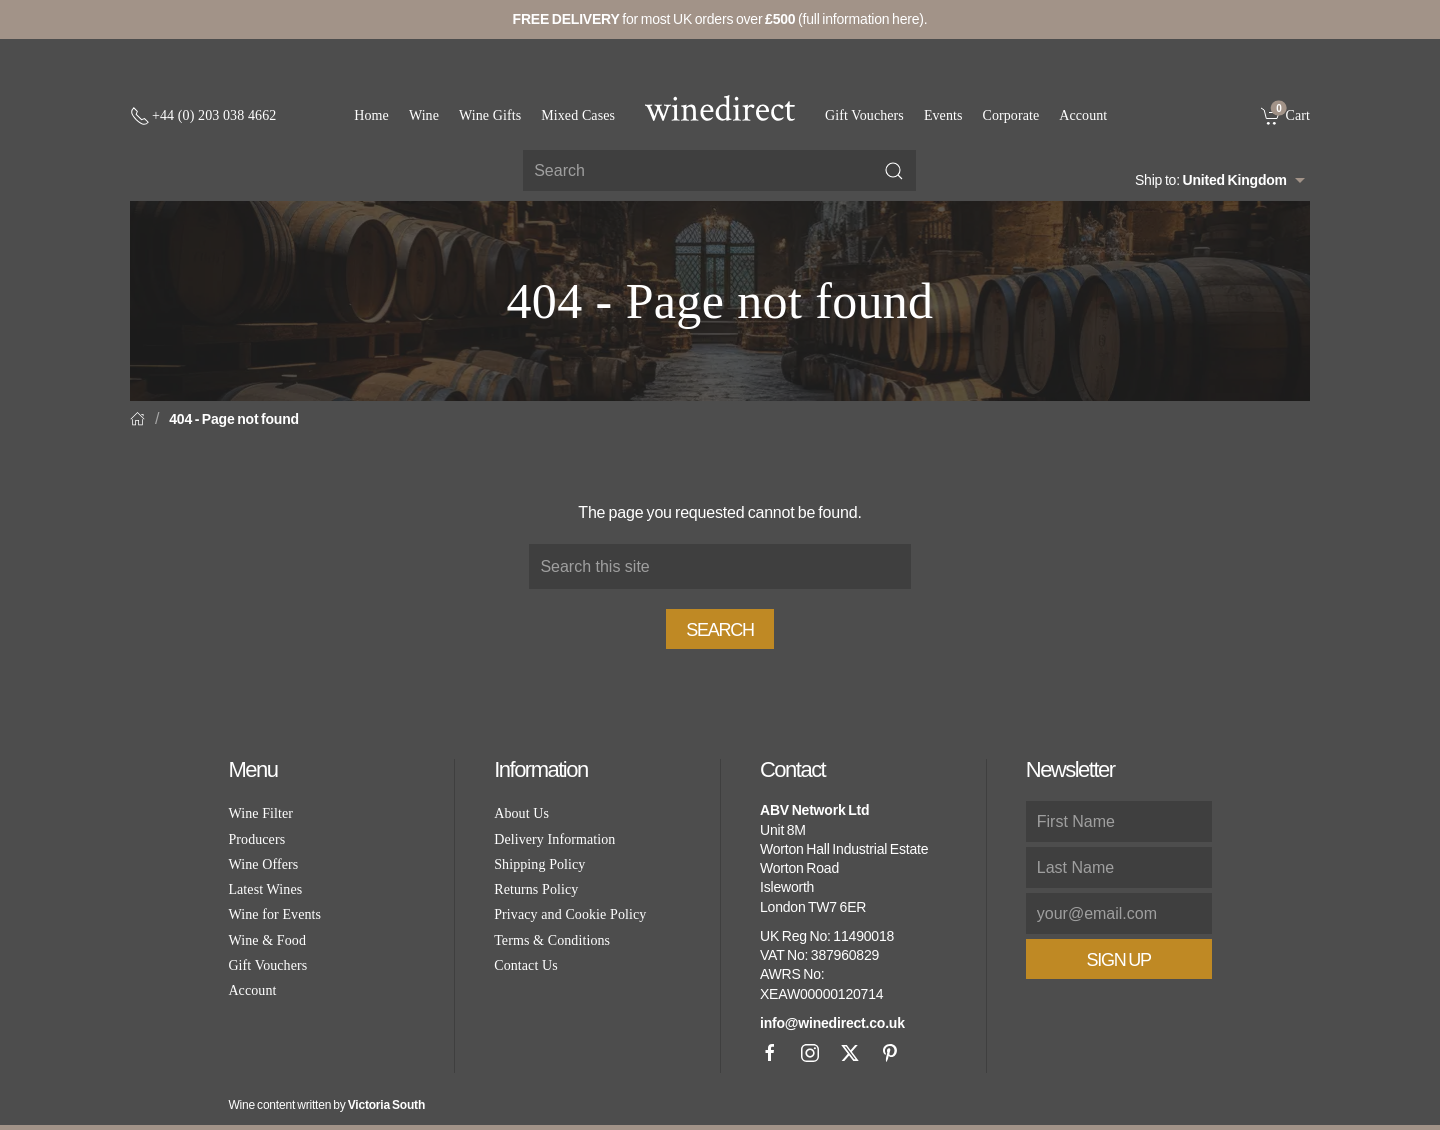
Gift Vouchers (864, 115)
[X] (850, 1053)
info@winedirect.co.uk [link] (832, 1023)
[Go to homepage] (720, 108)
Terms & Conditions (552, 940)
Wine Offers (263, 864)
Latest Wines (265, 889)
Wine (424, 115)
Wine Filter (260, 813)
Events (943, 115)
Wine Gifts (490, 115)
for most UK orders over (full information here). (720, 19)
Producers (256, 839)
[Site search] (719, 170)
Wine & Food (267, 940)
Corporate (1011, 115)
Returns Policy (536, 889)
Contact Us (526, 965)
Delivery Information (554, 839)
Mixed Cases (578, 115)
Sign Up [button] (1119, 960)
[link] (1285, 115)
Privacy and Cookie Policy (570, 914)
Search (720, 630)
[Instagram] (810, 1053)
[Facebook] (770, 1053)
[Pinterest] (890, 1053)
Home (371, 115)
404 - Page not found (234, 419)
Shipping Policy (539, 864)
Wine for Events (274, 914)
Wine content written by (326, 1105)
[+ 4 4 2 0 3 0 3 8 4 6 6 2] (203, 116)
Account (1083, 115)
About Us (521, 813)
